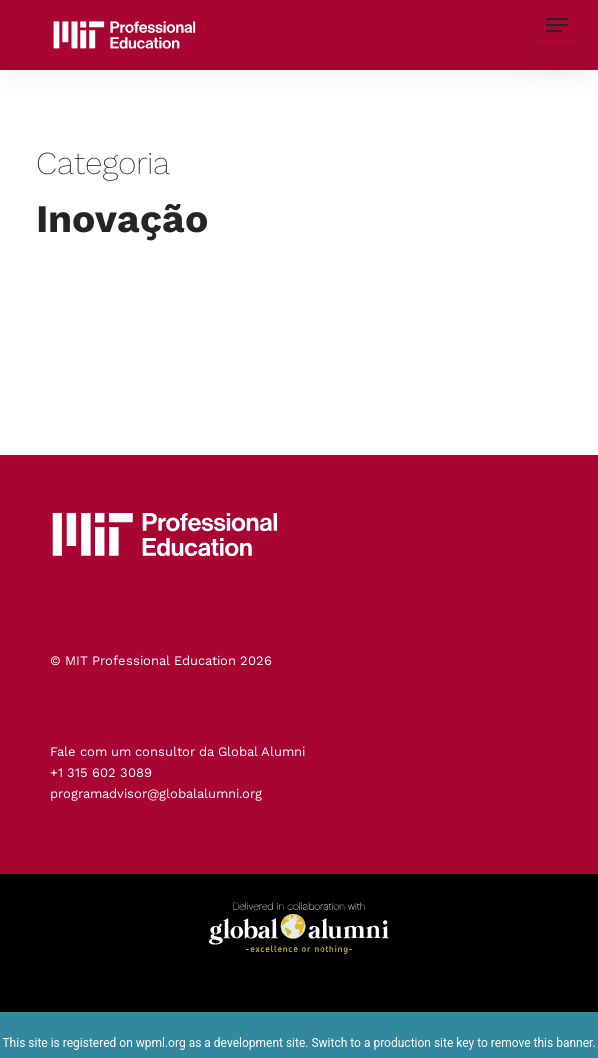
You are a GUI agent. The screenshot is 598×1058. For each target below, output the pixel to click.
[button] (557, 25)
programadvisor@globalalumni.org (156, 793)
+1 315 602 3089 (101, 772)
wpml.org (161, 1043)
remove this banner (542, 1043)
